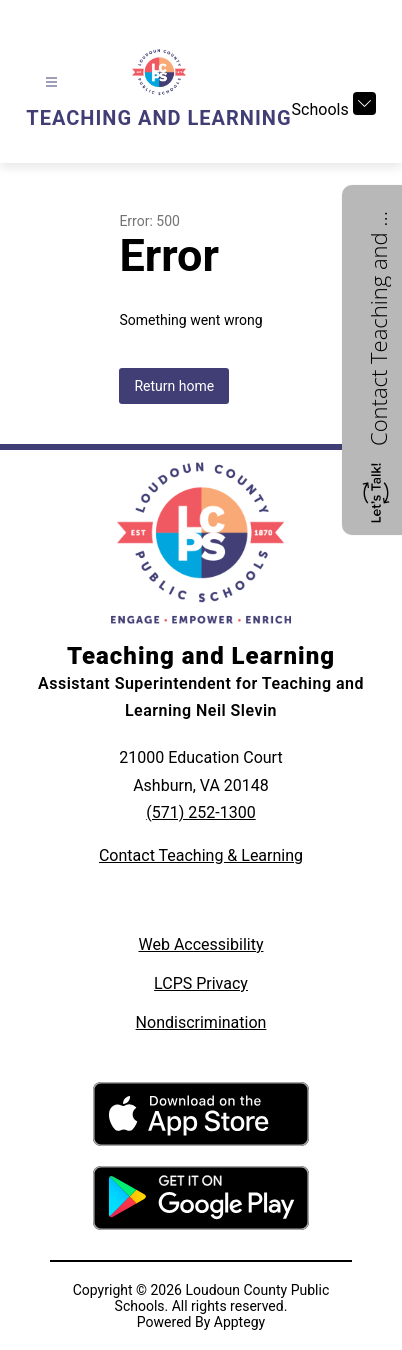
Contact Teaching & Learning (201, 855)
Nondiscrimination (201, 1022)
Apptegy (239, 1322)
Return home (174, 386)
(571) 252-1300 (200, 812)
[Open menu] (51, 82)
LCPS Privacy (201, 983)
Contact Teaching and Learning (378, 326)
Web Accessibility (201, 944)
